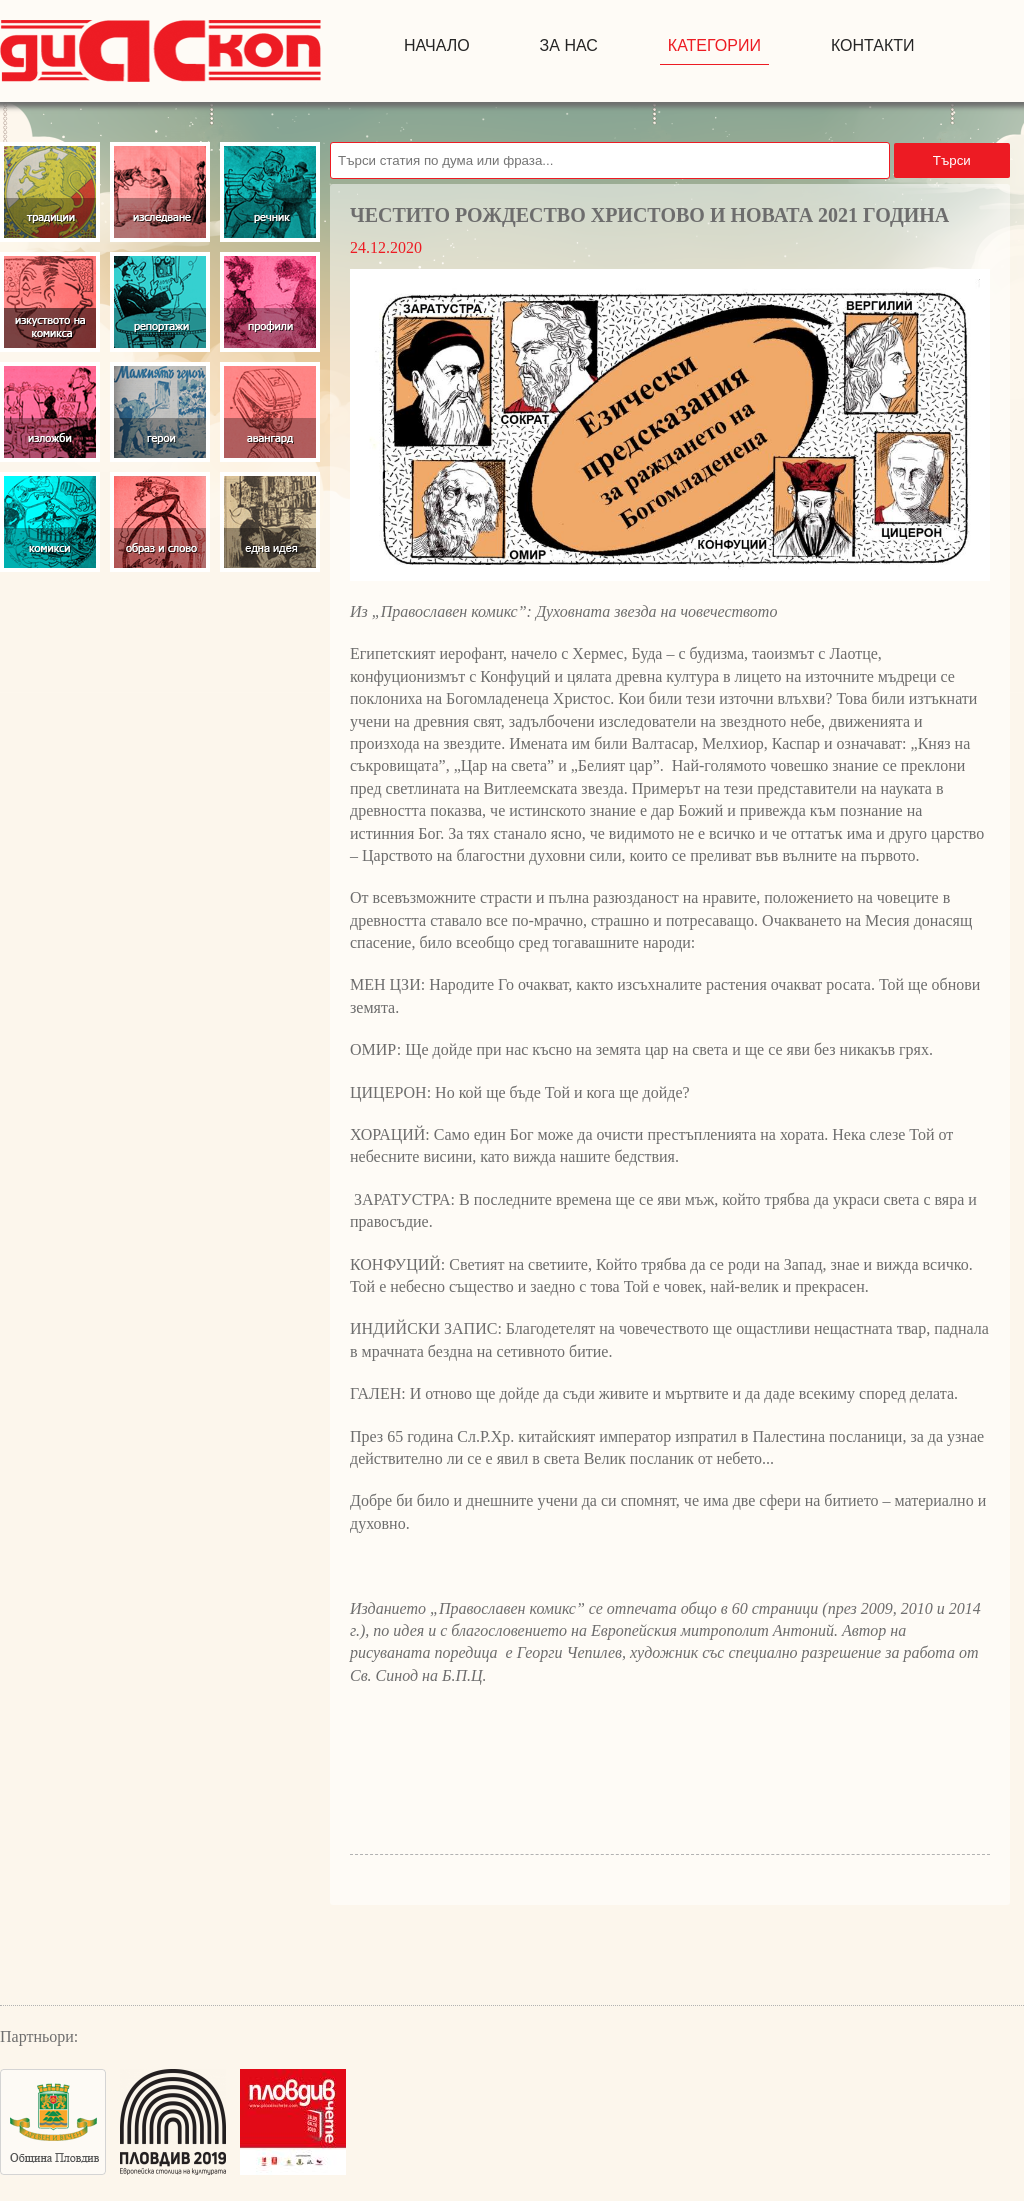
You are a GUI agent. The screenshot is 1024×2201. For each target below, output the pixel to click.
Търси (952, 160)
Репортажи (160, 302)
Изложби (50, 412)
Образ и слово (160, 522)
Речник (270, 192)
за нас (569, 45)
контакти (873, 45)
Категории (714, 45)
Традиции (50, 192)
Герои (160, 412)
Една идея (270, 522)
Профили (270, 302)
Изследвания (160, 192)
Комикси (50, 522)
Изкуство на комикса (50, 302)
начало (437, 45)
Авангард (270, 412)
